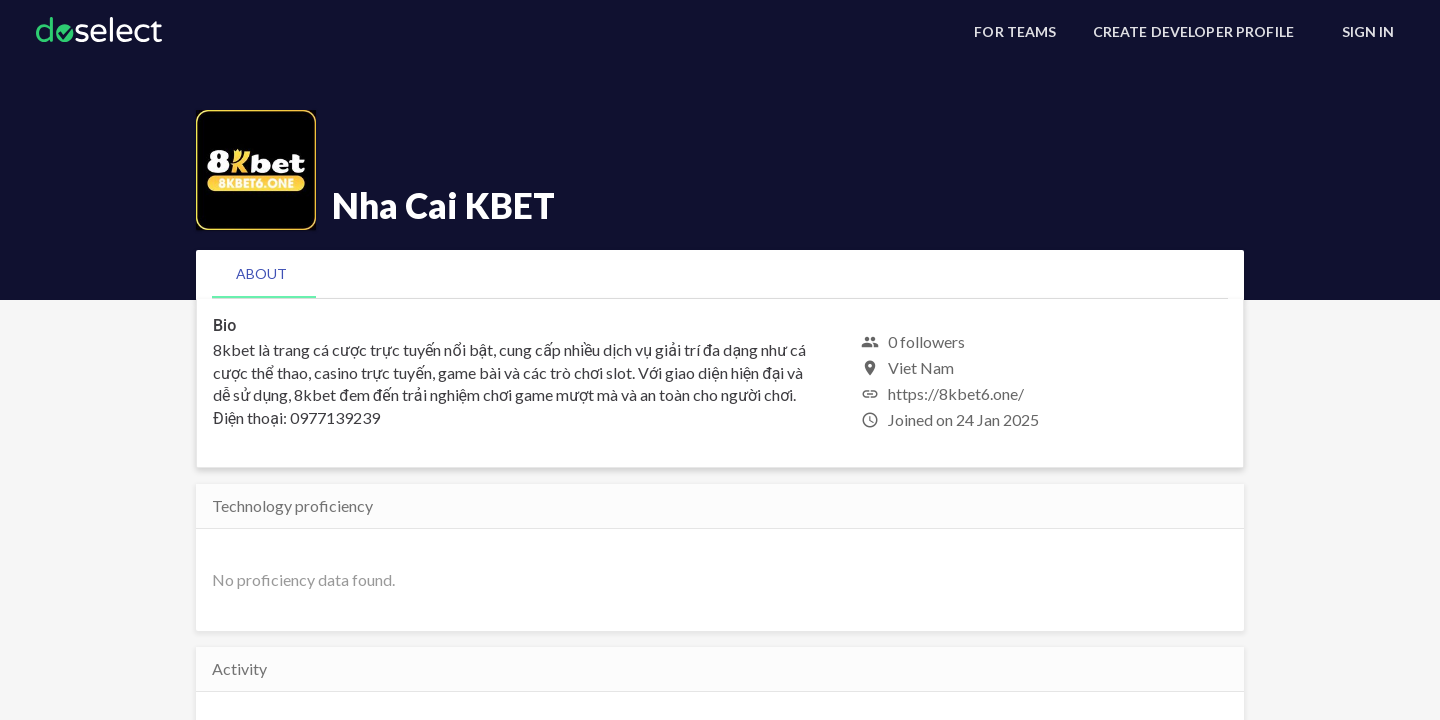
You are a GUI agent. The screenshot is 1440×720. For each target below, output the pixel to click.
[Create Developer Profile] (1193, 32)
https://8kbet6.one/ (956, 393)
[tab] (261, 274)
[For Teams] (1015, 32)
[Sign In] (1368, 32)
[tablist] (720, 274)
